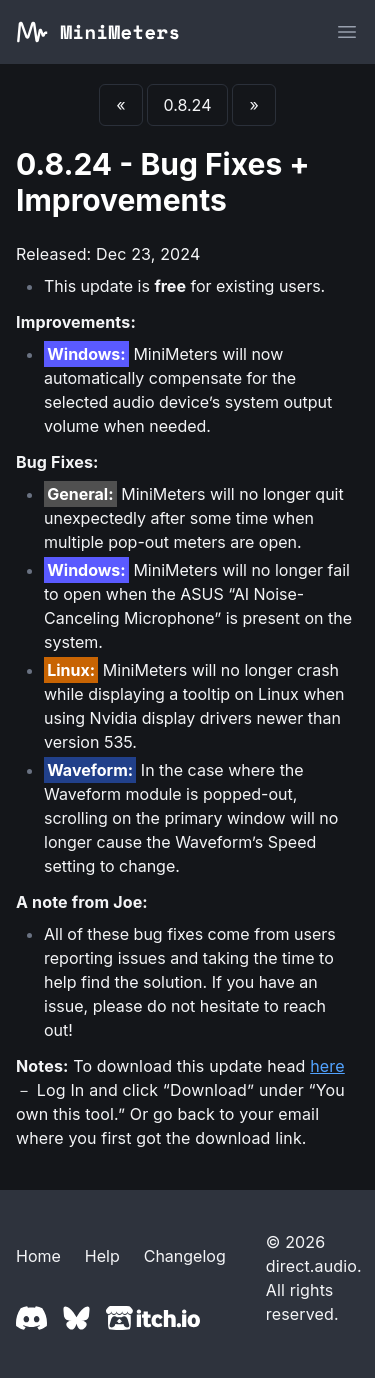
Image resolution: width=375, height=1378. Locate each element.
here (327, 1066)
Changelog (185, 1256)
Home (38, 1256)
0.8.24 (188, 105)
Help (102, 1256)
